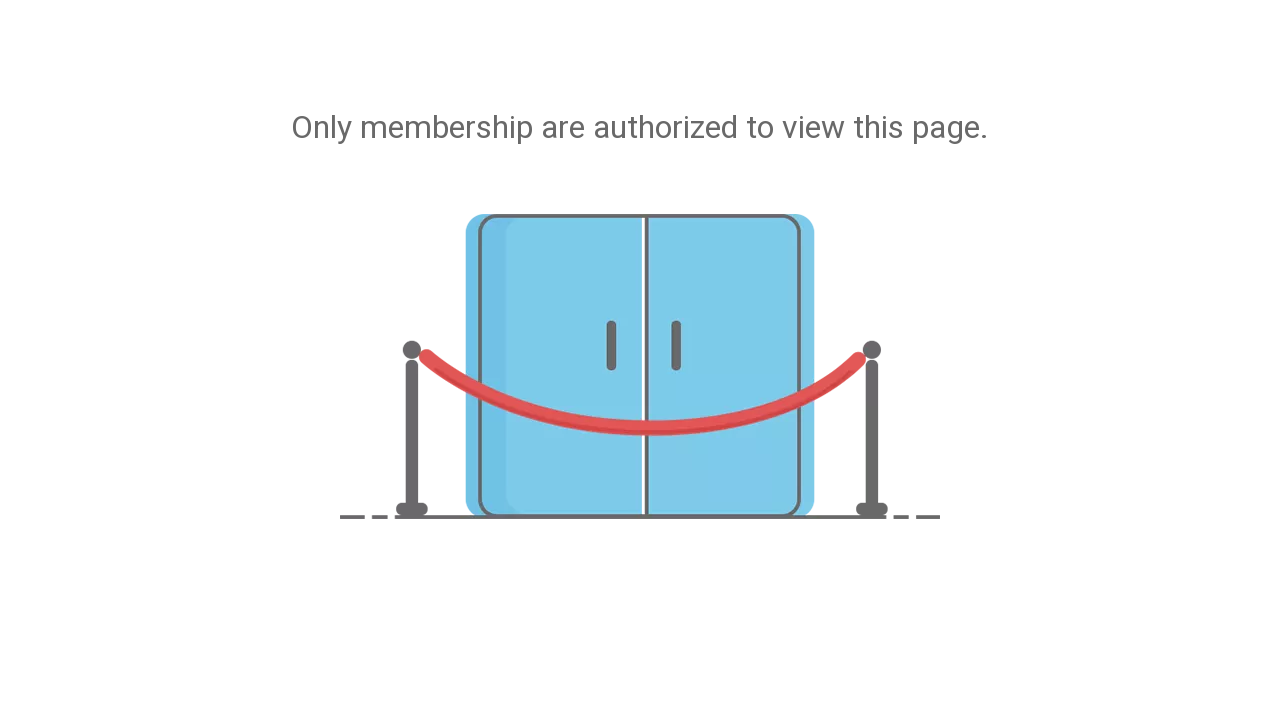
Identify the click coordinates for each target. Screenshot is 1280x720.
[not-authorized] (640, 366)
